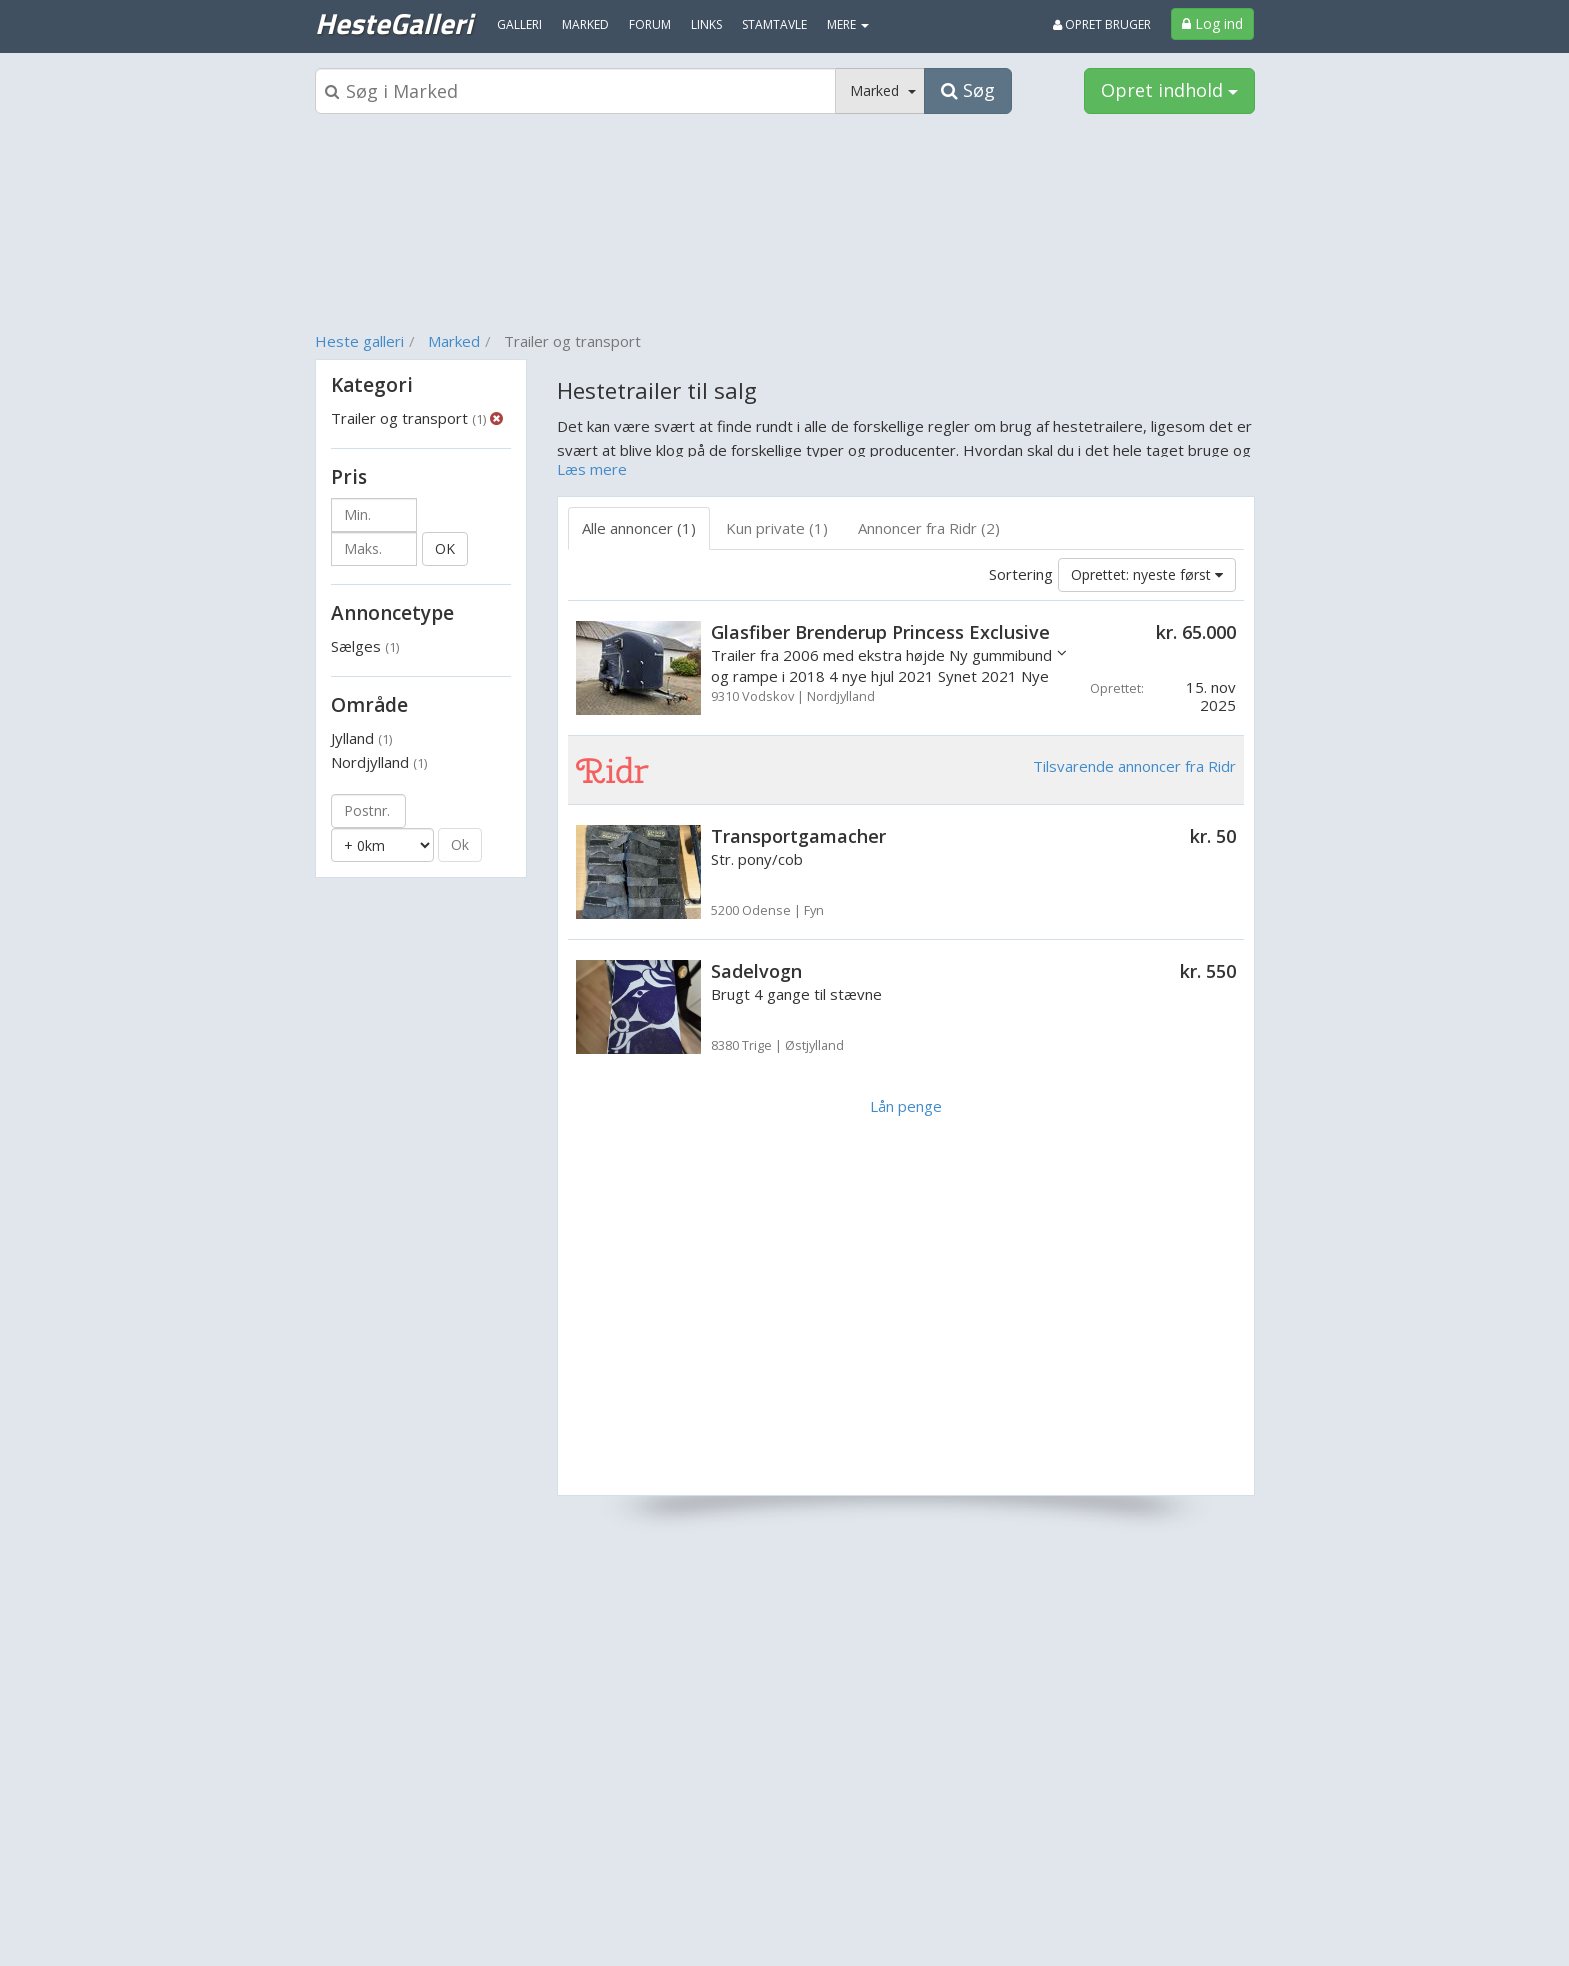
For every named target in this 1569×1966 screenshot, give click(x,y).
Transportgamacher (798, 836)
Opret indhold (1169, 90)
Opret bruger (1102, 24)
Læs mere (592, 469)
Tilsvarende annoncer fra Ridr (1134, 766)
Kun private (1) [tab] (777, 528)
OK (445, 548)
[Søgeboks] (576, 91)
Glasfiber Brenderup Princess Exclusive (880, 632)
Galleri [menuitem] (519, 24)
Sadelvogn (756, 971)
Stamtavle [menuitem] (774, 24)
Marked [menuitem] (585, 24)
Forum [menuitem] (650, 24)
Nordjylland (379, 762)
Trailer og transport (408, 418)
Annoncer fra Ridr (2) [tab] (929, 528)
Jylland (361, 738)
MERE (848, 24)
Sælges (365, 646)
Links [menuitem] (706, 24)
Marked (454, 341)
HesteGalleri (393, 23)
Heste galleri (359, 341)
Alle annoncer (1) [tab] (639, 528)
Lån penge (906, 1106)
